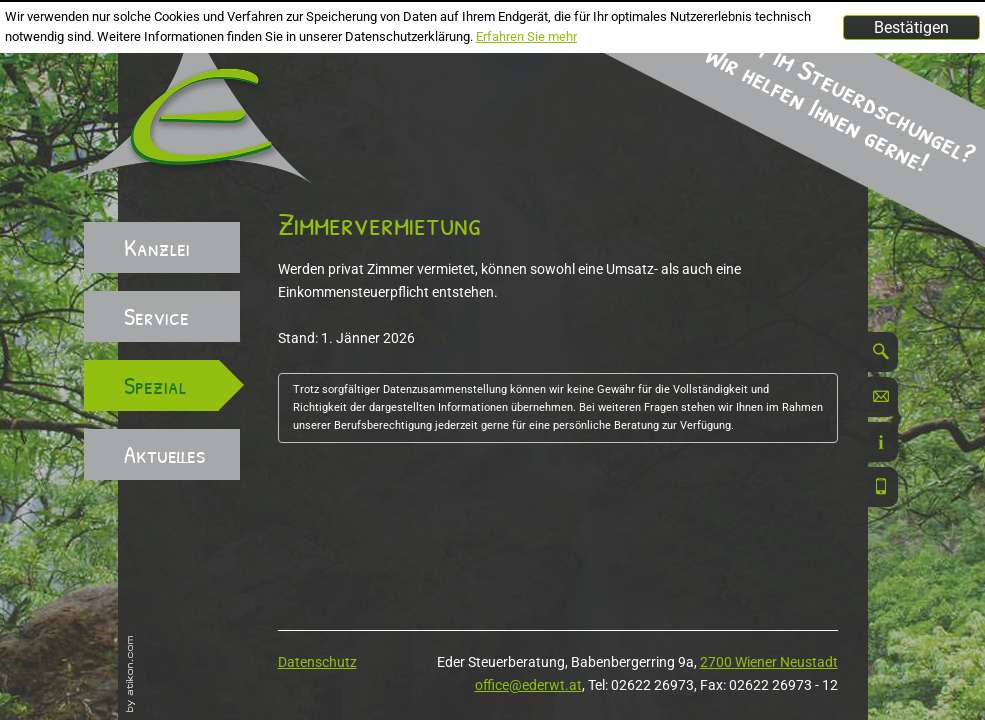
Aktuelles (165, 454)
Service (156, 316)
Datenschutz (317, 662)
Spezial (155, 385)
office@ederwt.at (528, 685)
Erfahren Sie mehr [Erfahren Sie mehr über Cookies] (526, 36)
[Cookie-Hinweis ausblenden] (911, 27)
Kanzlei (157, 247)
